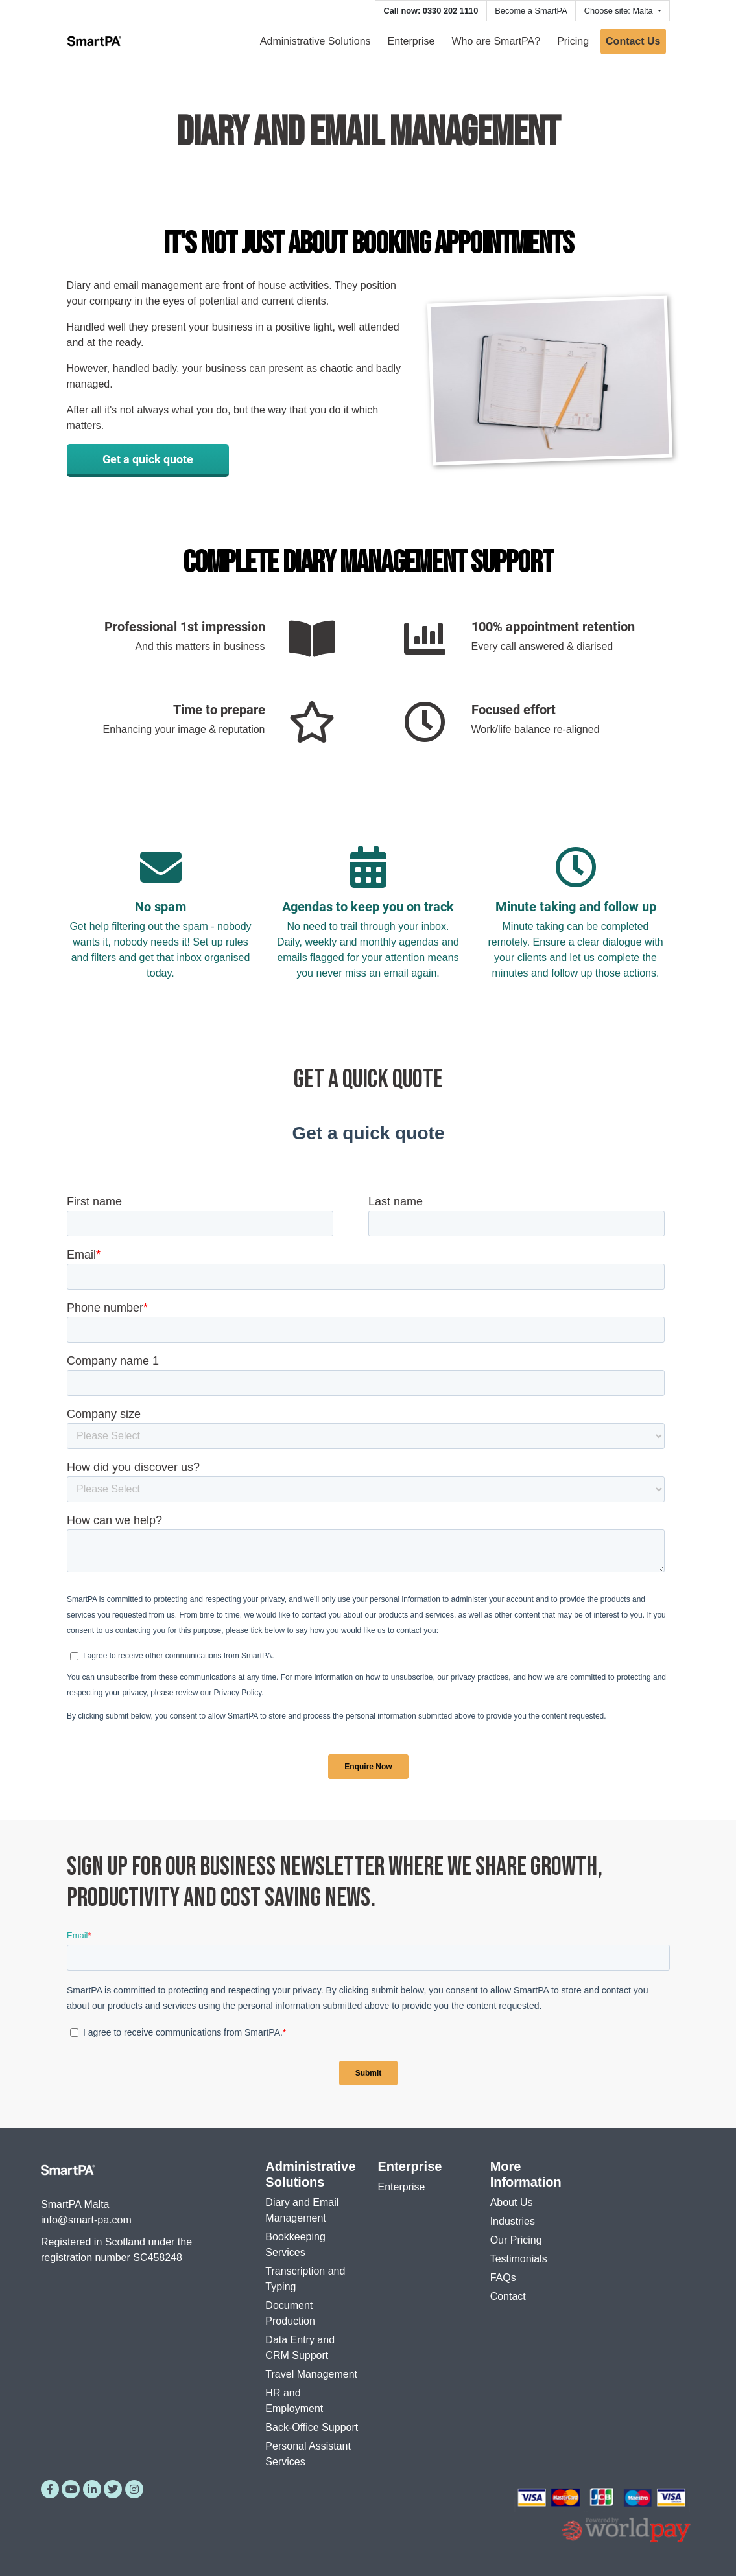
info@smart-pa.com (86, 2219)
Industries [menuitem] (512, 2221)
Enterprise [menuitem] (411, 41)
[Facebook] (50, 2489)
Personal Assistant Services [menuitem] (308, 2454)
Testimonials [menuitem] (518, 2258)
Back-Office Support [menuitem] (311, 2427)
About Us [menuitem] (511, 2202)
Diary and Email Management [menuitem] (301, 2210)
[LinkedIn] (92, 2489)
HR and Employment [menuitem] (294, 2400)
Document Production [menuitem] (290, 2313)
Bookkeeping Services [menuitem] (295, 2244)
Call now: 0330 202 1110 (430, 11)
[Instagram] (134, 2489)
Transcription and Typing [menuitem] (305, 2279)
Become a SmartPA (531, 11)
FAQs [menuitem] (503, 2277)
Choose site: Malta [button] (620, 11)
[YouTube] (71, 2489)
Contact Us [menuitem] (633, 41)
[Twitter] (113, 2489)
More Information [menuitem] (526, 2174)
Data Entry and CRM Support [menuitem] (300, 2347)
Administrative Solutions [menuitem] (315, 41)
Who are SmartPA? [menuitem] (496, 41)
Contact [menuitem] (508, 2296)
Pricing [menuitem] (573, 41)
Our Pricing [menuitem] (516, 2239)
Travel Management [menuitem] (311, 2374)
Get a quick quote (147, 459)
